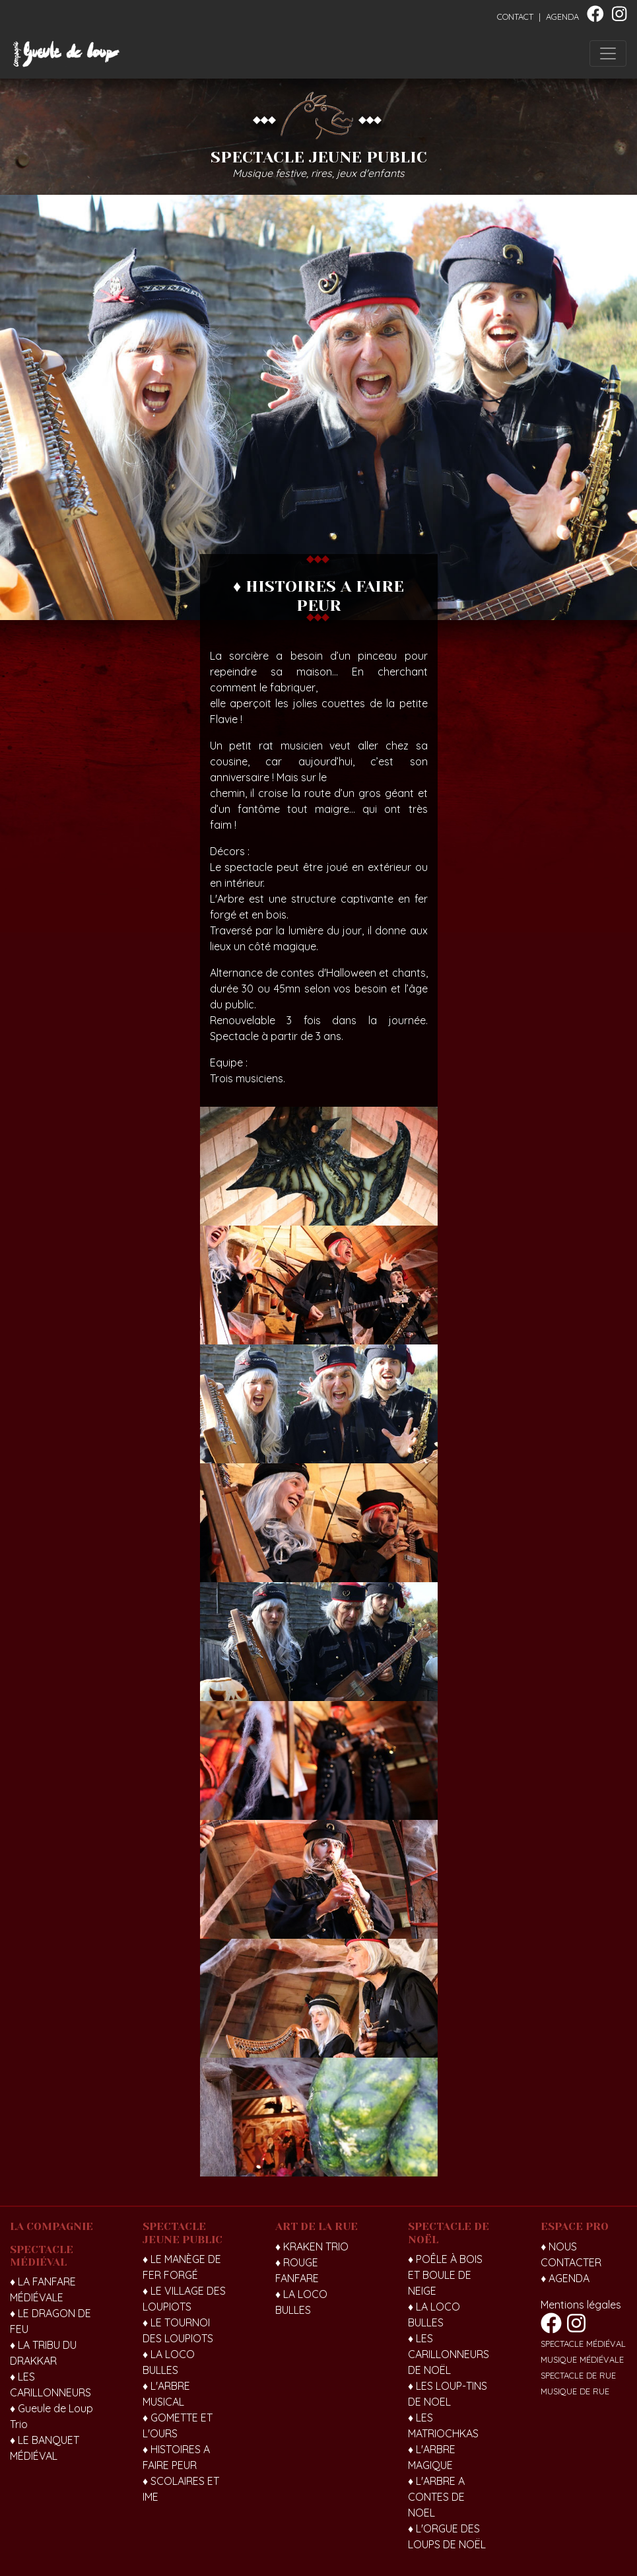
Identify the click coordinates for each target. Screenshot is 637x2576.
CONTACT (515, 16)
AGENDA (562, 16)
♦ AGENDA (565, 2278)
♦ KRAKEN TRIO (312, 2246)
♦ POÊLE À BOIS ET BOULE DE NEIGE (445, 2274)
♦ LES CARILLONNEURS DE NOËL (448, 2354)
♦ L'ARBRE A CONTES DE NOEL (436, 2496)
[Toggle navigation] (607, 53)
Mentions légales (581, 2304)
